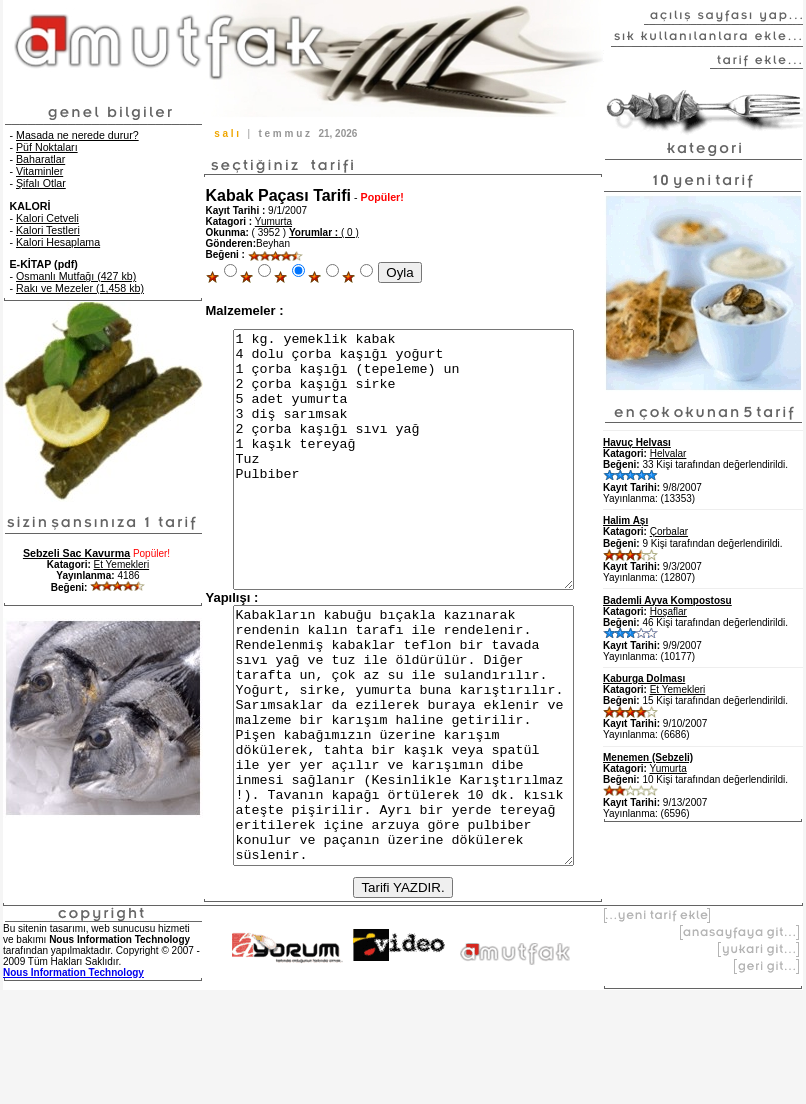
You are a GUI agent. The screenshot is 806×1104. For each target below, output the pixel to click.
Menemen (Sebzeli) (648, 757)
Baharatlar (40, 159)
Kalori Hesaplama (58, 242)
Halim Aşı (625, 520)
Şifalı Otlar (41, 183)
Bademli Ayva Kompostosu (667, 600)
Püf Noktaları (47, 147)
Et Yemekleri (122, 564)
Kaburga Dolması (644, 678)
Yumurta (273, 221)
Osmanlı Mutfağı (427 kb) (76, 276)
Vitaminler (39, 171)
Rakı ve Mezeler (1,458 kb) (80, 288)
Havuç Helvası (637, 442)
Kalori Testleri (48, 230)
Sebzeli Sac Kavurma (76, 553)
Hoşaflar (668, 611)
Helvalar (668, 453)
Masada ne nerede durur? (77, 135)
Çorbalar (669, 531)
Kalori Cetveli (47, 218)
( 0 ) (324, 232)
